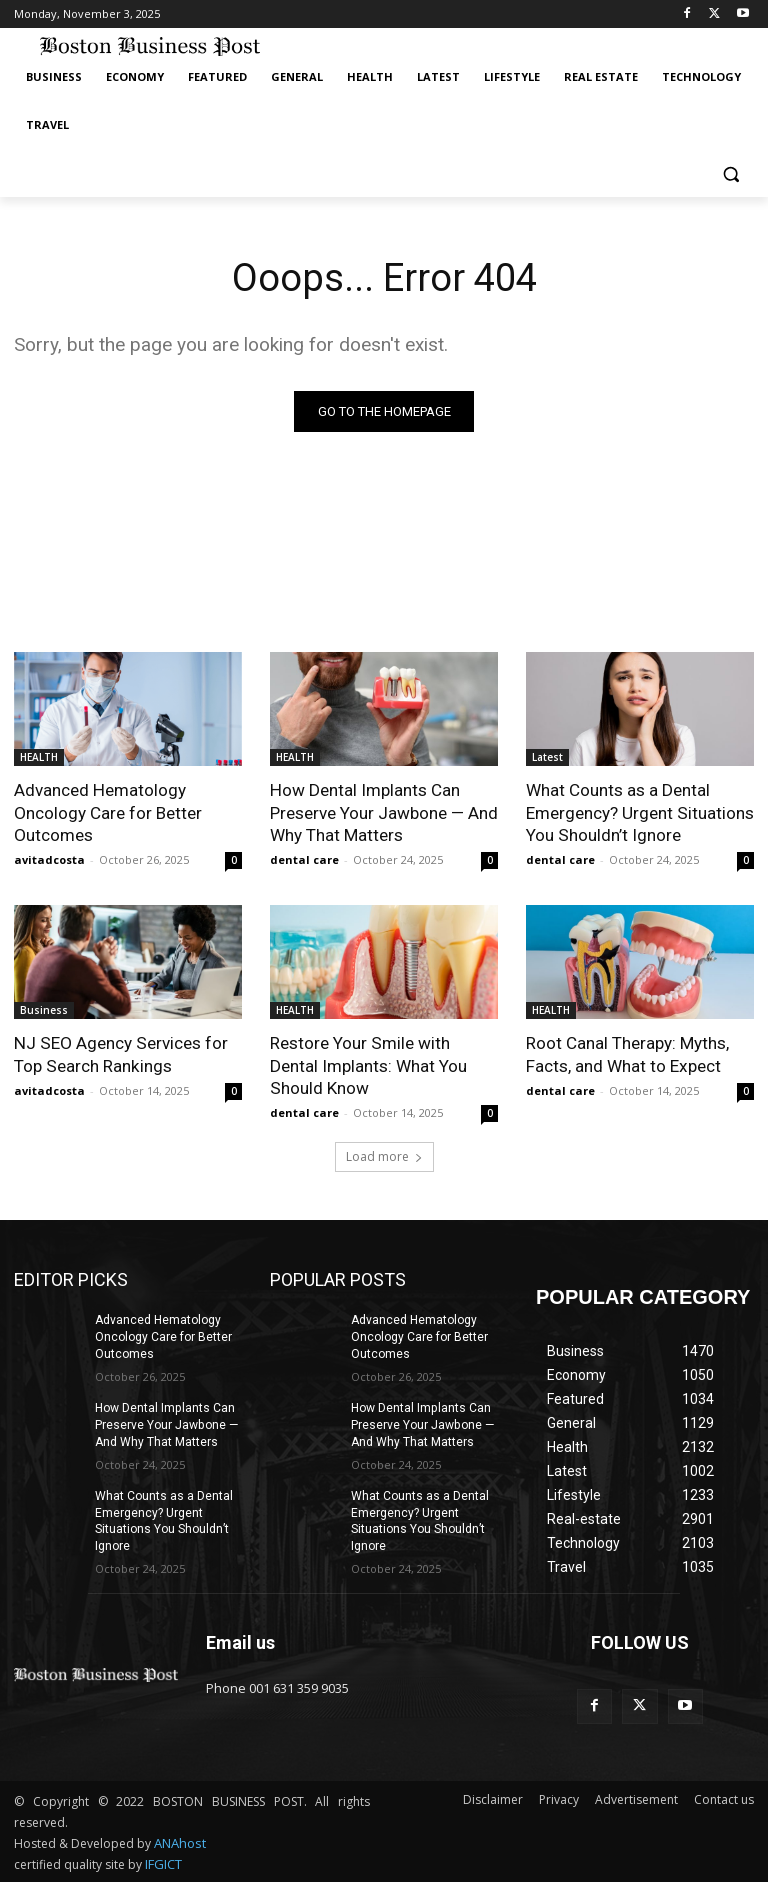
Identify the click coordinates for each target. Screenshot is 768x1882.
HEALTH (39, 758)
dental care (304, 859)
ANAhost (180, 1842)
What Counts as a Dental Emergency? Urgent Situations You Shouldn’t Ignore (639, 813)
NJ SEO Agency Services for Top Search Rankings (119, 1054)
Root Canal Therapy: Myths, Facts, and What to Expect (627, 1054)
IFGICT (163, 1863)
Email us (240, 1641)
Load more (384, 1155)
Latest (547, 758)
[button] (730, 173)
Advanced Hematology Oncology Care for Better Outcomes (108, 813)
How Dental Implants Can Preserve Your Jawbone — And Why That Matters (384, 813)
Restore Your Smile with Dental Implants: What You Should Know (368, 1065)
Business (44, 1010)
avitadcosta (49, 859)
